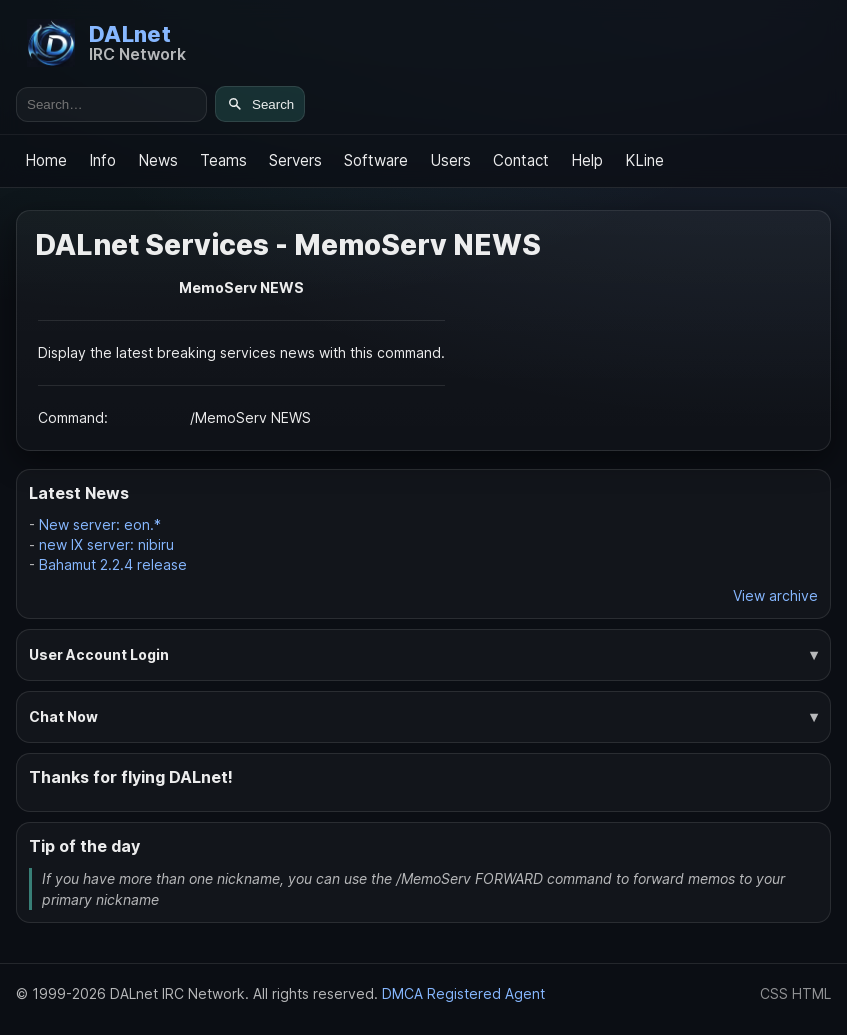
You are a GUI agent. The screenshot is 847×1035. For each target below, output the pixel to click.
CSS (774, 993)
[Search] (260, 104)
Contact (521, 160)
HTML (811, 993)
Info (102, 160)
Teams (223, 160)
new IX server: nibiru (106, 544)
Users (450, 160)
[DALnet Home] (106, 43)
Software (376, 160)
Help (587, 160)
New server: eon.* (100, 524)
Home (46, 160)
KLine (644, 160)
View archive (775, 595)
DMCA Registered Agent (463, 993)
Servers (295, 160)
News (158, 160)
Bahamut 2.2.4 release (113, 564)
